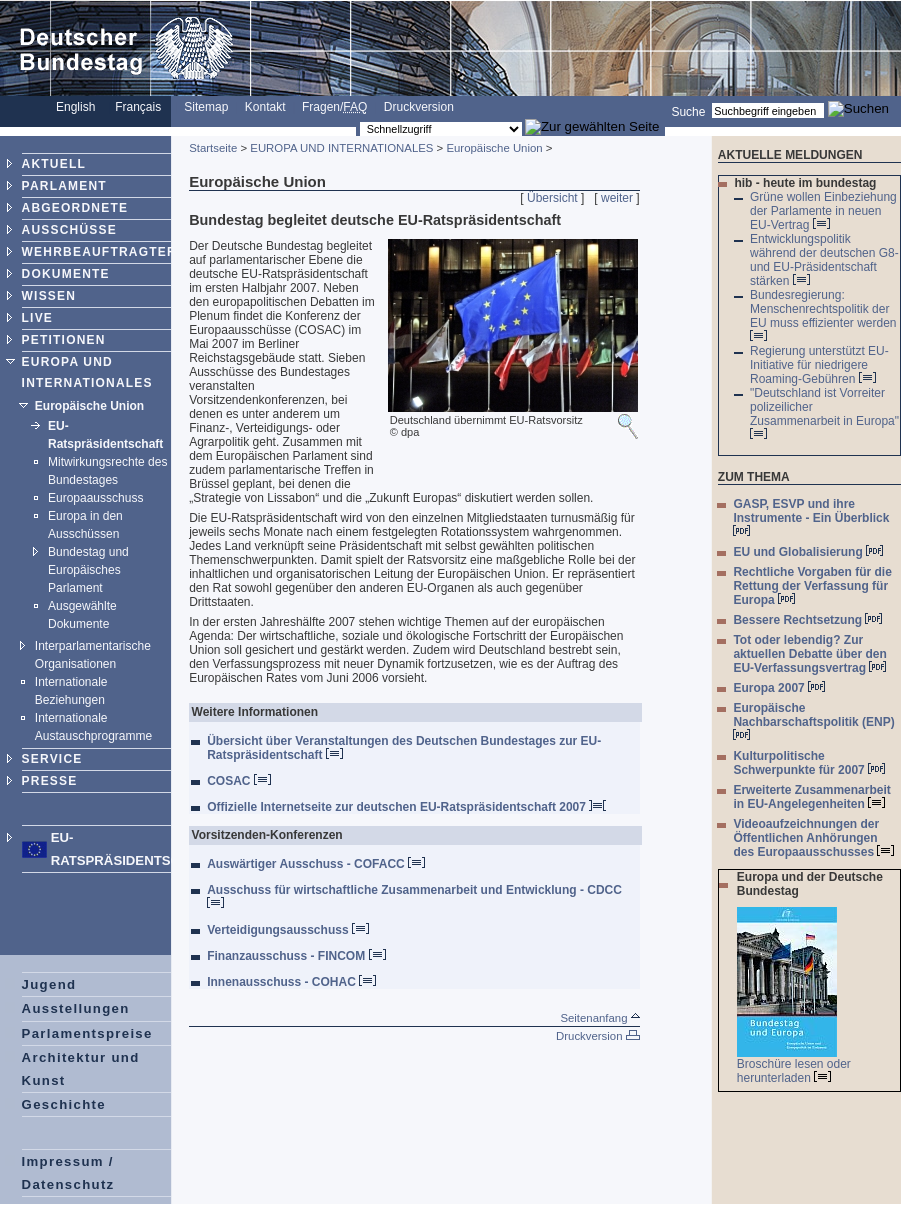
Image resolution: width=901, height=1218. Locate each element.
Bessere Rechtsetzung (807, 620)
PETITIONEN (64, 340)
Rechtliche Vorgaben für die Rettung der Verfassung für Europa (812, 586)
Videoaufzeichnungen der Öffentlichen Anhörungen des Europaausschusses (813, 838)
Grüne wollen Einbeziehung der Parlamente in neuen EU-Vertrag (823, 211)
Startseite (213, 148)
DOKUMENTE (66, 274)
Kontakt (265, 107)
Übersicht (552, 198)
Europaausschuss (95, 498)
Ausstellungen (76, 1008)
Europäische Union (89, 406)
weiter (617, 198)
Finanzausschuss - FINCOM (296, 956)
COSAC (239, 781)
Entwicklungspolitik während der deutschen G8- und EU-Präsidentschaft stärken (824, 260)
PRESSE (50, 781)
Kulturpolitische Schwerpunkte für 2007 (809, 763)
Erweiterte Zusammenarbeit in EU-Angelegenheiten (811, 797)
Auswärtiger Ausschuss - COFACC (316, 864)
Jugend (49, 984)
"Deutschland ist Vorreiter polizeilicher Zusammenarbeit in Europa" (824, 412)
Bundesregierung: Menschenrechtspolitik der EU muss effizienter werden (823, 314)
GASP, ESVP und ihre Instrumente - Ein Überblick (811, 516)
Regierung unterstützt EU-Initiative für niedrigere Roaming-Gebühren (819, 365)
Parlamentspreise (87, 1033)
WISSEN (49, 296)
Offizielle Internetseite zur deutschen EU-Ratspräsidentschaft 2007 (406, 807)
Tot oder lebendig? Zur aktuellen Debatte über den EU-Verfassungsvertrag (809, 654)
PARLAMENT (64, 186)
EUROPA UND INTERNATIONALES (341, 148)
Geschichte (64, 1104)
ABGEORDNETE (75, 208)
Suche (688, 111)
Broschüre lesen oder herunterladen (794, 1071)
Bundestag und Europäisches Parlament (88, 570)
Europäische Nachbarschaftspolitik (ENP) (813, 720)
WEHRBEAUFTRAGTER (99, 252)
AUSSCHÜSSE (69, 230)
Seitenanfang (599, 1018)
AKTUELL (54, 164)
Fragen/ (334, 107)
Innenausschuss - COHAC (291, 982)
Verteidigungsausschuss (288, 930)
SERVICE (52, 759)
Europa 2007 (779, 688)
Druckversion (419, 107)
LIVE (37, 318)
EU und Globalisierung (808, 552)
